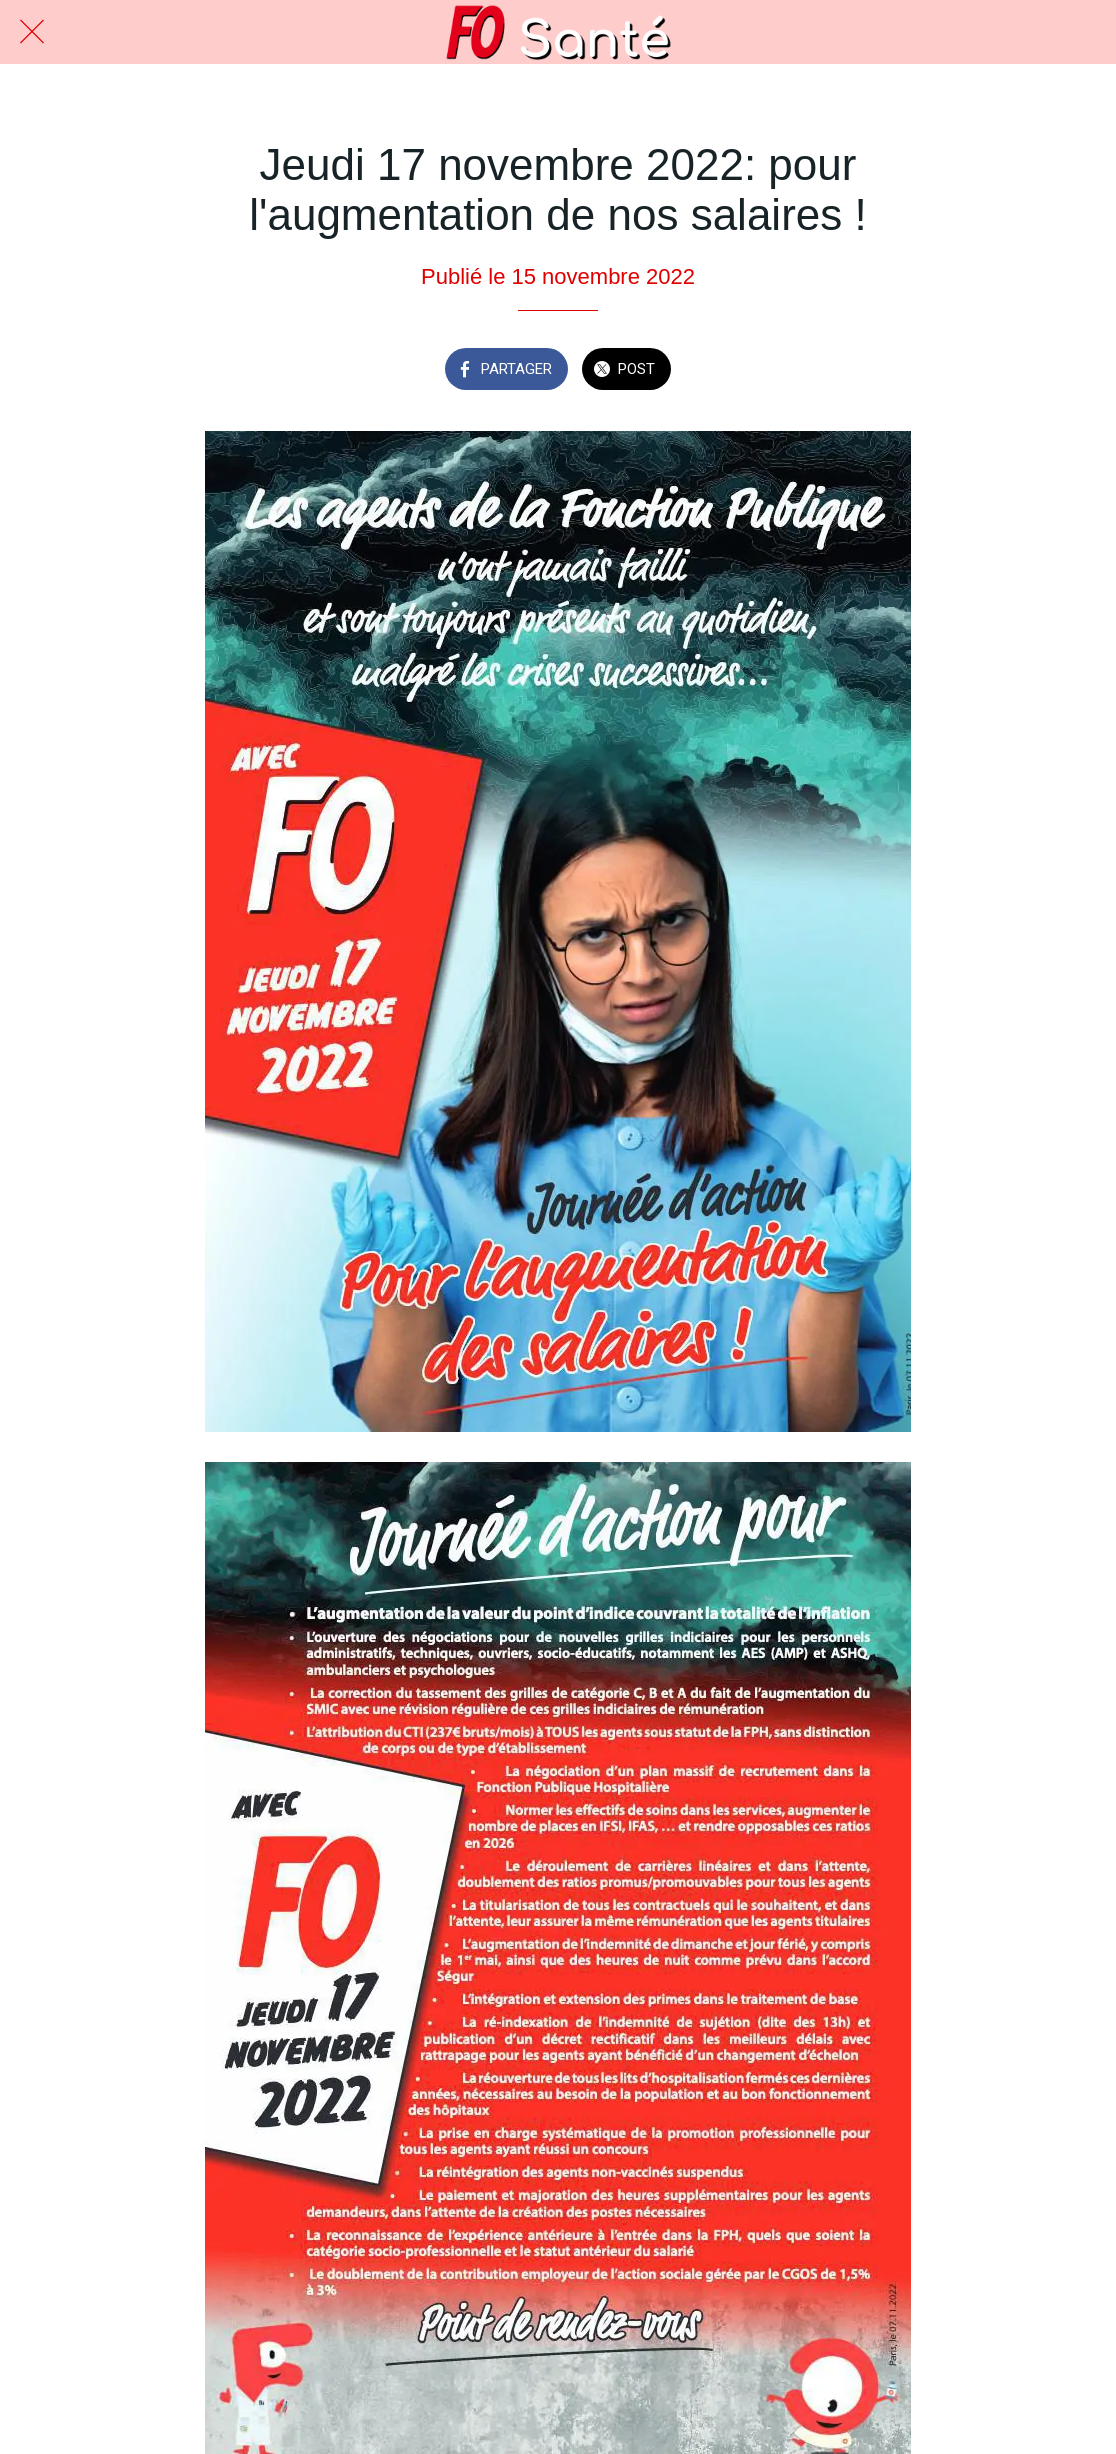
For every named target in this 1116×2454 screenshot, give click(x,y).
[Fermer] (32, 32)
